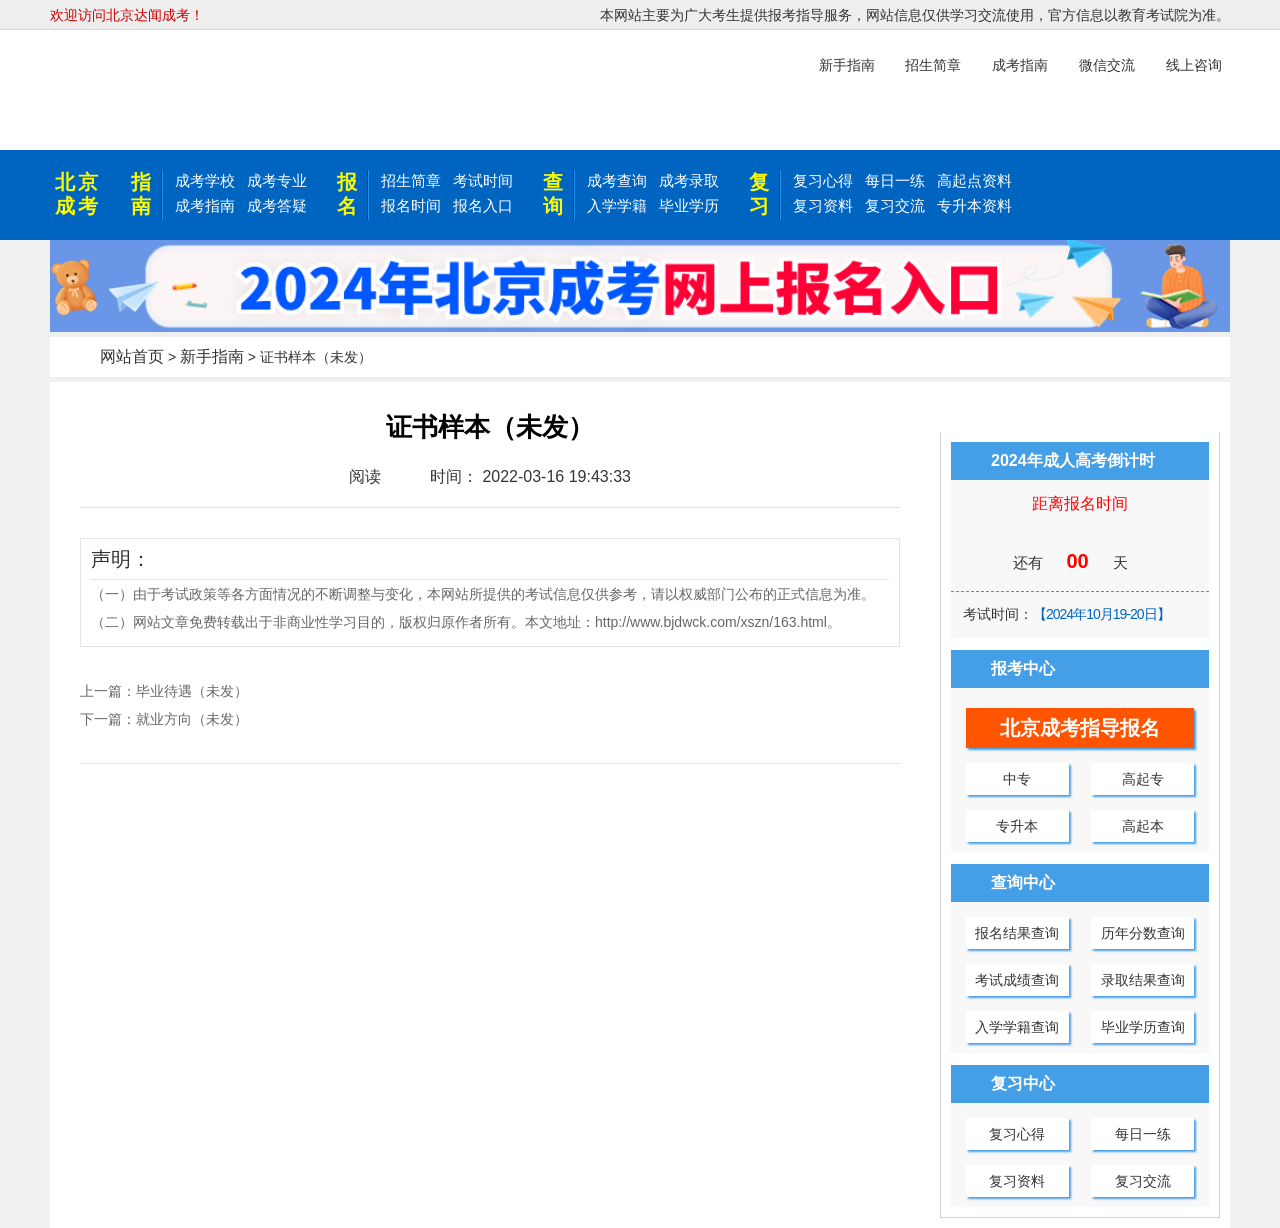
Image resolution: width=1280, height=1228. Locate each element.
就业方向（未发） (192, 719)
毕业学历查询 (1143, 1027)
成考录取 (689, 180)
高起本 (1143, 826)
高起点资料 (974, 180)
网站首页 (132, 356)
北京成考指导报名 (1080, 728)
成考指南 (205, 205)
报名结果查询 (1017, 933)
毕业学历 (689, 205)
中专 (1017, 779)
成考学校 (205, 180)
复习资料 (823, 205)
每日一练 (895, 180)
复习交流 (895, 205)
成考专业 (277, 180)
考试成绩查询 (1017, 980)
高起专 (1143, 779)
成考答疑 (277, 205)
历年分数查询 (1143, 933)
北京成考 (78, 194)
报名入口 (483, 205)
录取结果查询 (1143, 980)
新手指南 (212, 356)
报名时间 (411, 205)
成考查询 (617, 180)
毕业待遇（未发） (192, 691)
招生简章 (411, 180)
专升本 (1017, 826)
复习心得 (823, 180)
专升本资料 (974, 205)
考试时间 (483, 180)
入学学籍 (617, 205)
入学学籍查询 (1017, 1027)
